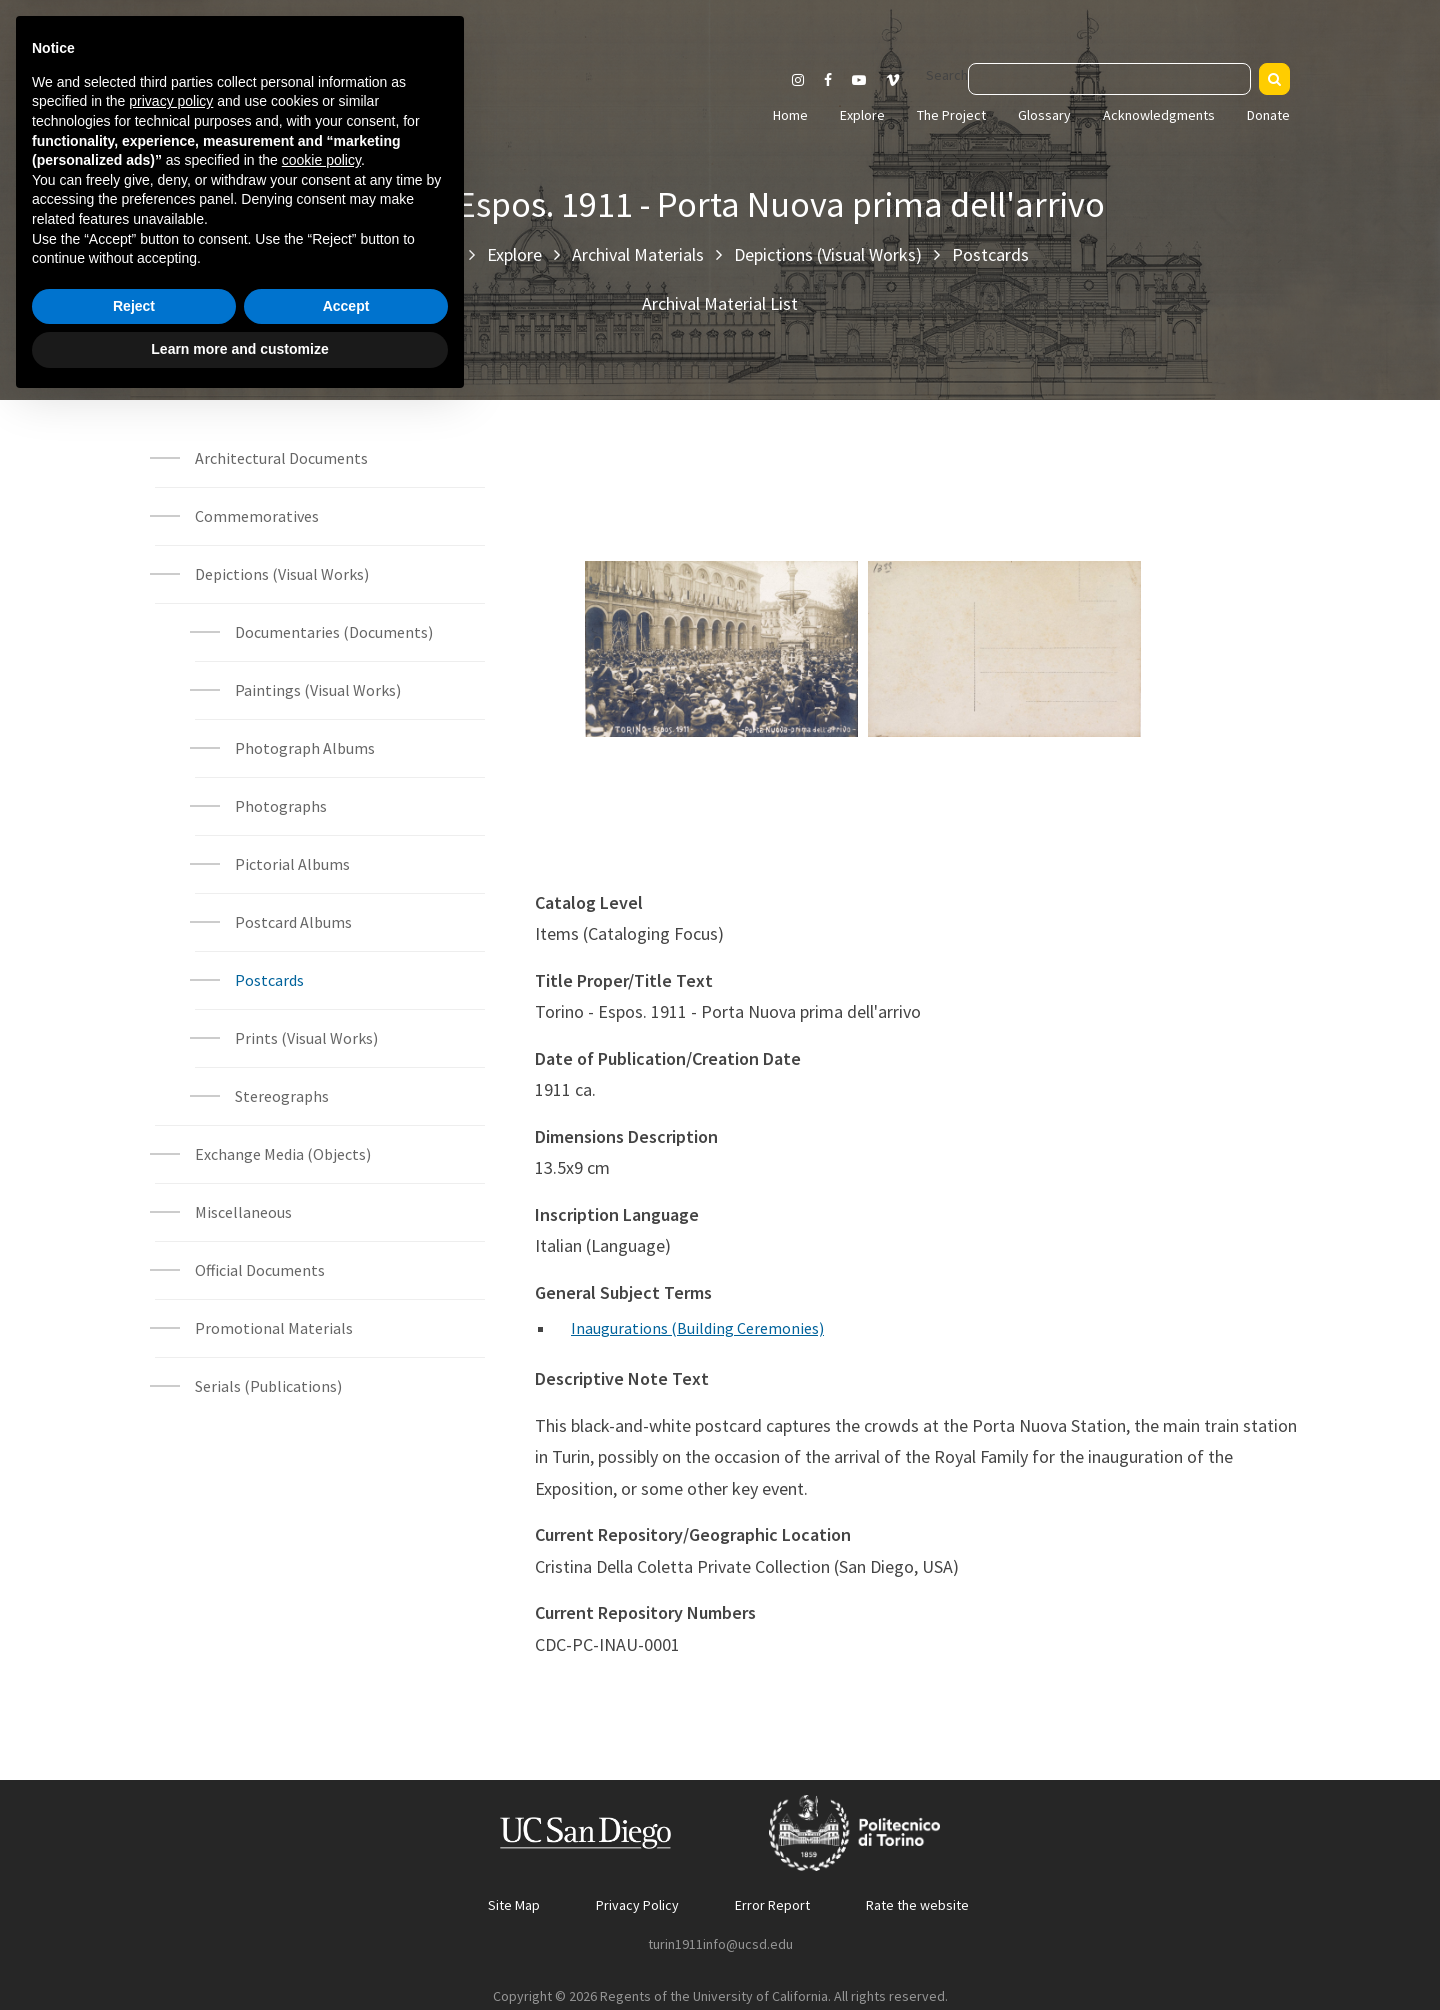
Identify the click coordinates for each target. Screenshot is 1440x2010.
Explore (862, 115)
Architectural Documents (281, 458)
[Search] (1274, 79)
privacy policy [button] (171, 1707)
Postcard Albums (293, 922)
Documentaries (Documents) (334, 632)
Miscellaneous (243, 1212)
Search (947, 75)
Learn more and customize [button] (239, 1955)
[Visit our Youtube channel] (859, 80)
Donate (1268, 115)
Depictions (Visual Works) (828, 254)
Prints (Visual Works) (306, 1038)
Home (790, 115)
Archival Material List (720, 303)
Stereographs (282, 1096)
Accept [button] (346, 1912)
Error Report (772, 1905)
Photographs (281, 806)
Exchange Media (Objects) (283, 1154)
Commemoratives (257, 516)
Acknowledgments (1159, 115)
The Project (951, 115)
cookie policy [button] (321, 1766)
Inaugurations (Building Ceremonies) (697, 1328)
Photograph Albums (305, 748)
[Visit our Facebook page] (828, 80)
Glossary (1044, 115)
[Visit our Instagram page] (798, 80)
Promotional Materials (274, 1328)
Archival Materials (638, 254)
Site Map (514, 1905)
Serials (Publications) (268, 1386)
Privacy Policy (637, 1905)
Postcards (990, 254)
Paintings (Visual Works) (318, 690)
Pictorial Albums (292, 864)
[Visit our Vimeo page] (901, 80)
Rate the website (917, 1905)
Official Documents (260, 1270)
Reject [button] (134, 1912)
